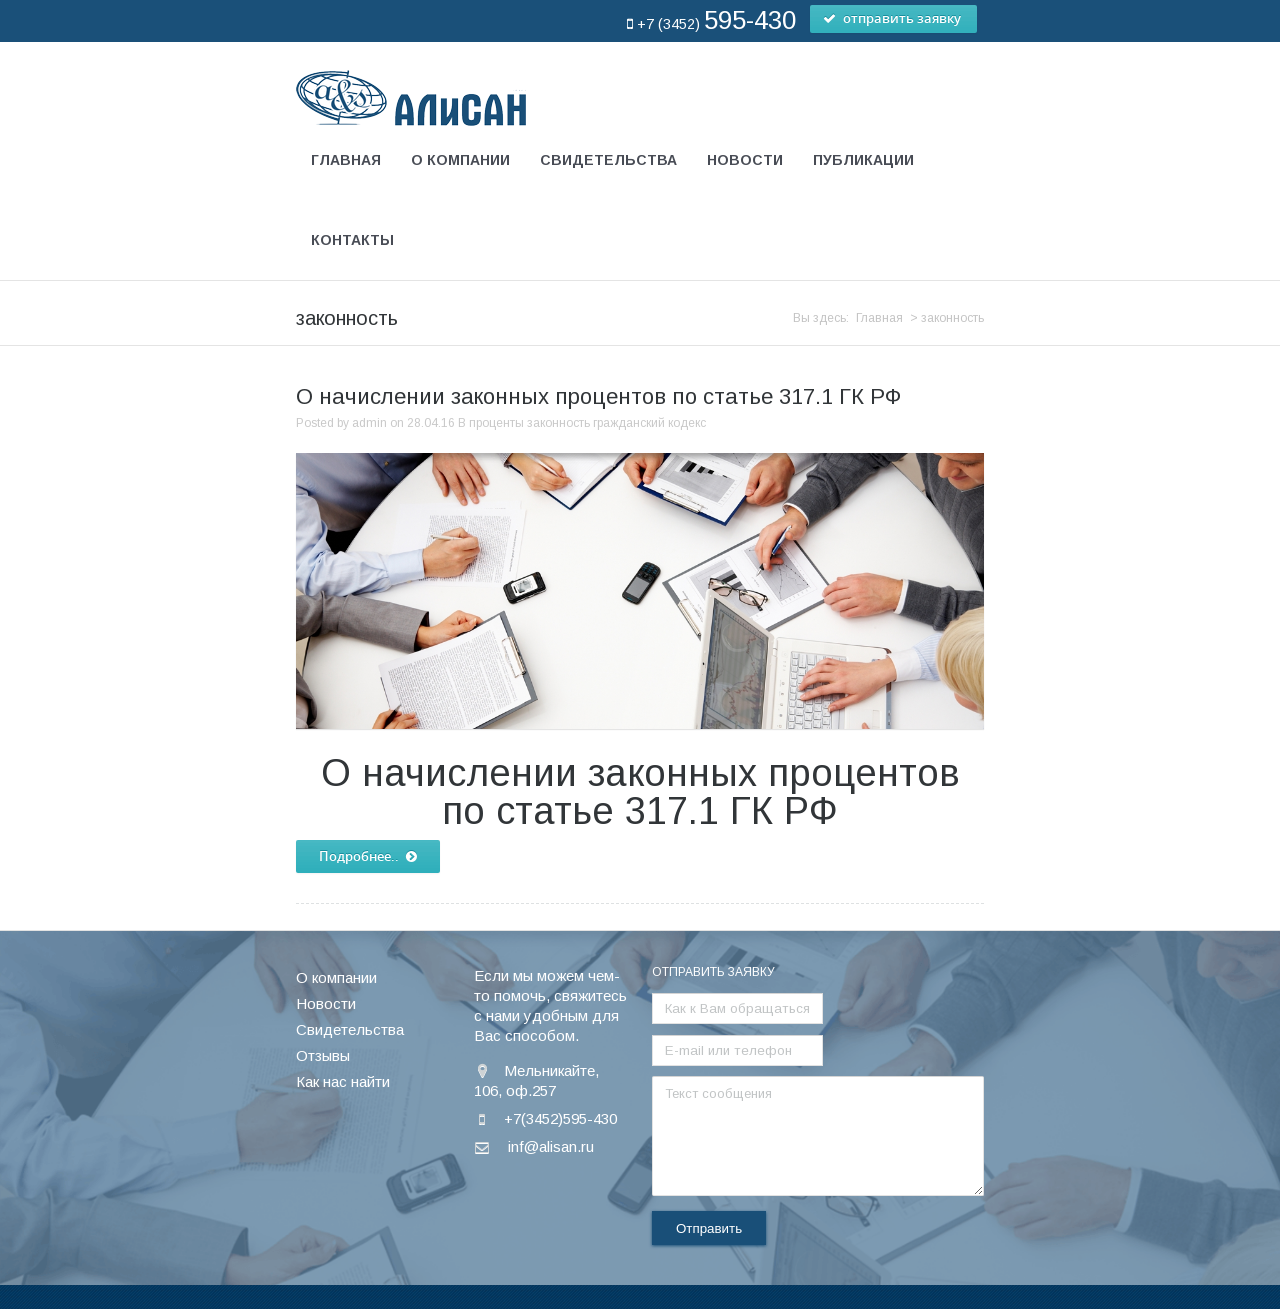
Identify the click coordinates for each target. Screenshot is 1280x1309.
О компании (460, 160)
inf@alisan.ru (551, 1062)
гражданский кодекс (649, 339)
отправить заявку (893, 19)
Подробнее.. (368, 773)
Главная (346, 160)
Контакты (352, 240)
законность (558, 339)
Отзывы (323, 971)
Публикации (863, 160)
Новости (745, 160)
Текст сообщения (818, 1052)
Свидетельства (608, 160)
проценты (496, 339)
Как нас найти (343, 997)
